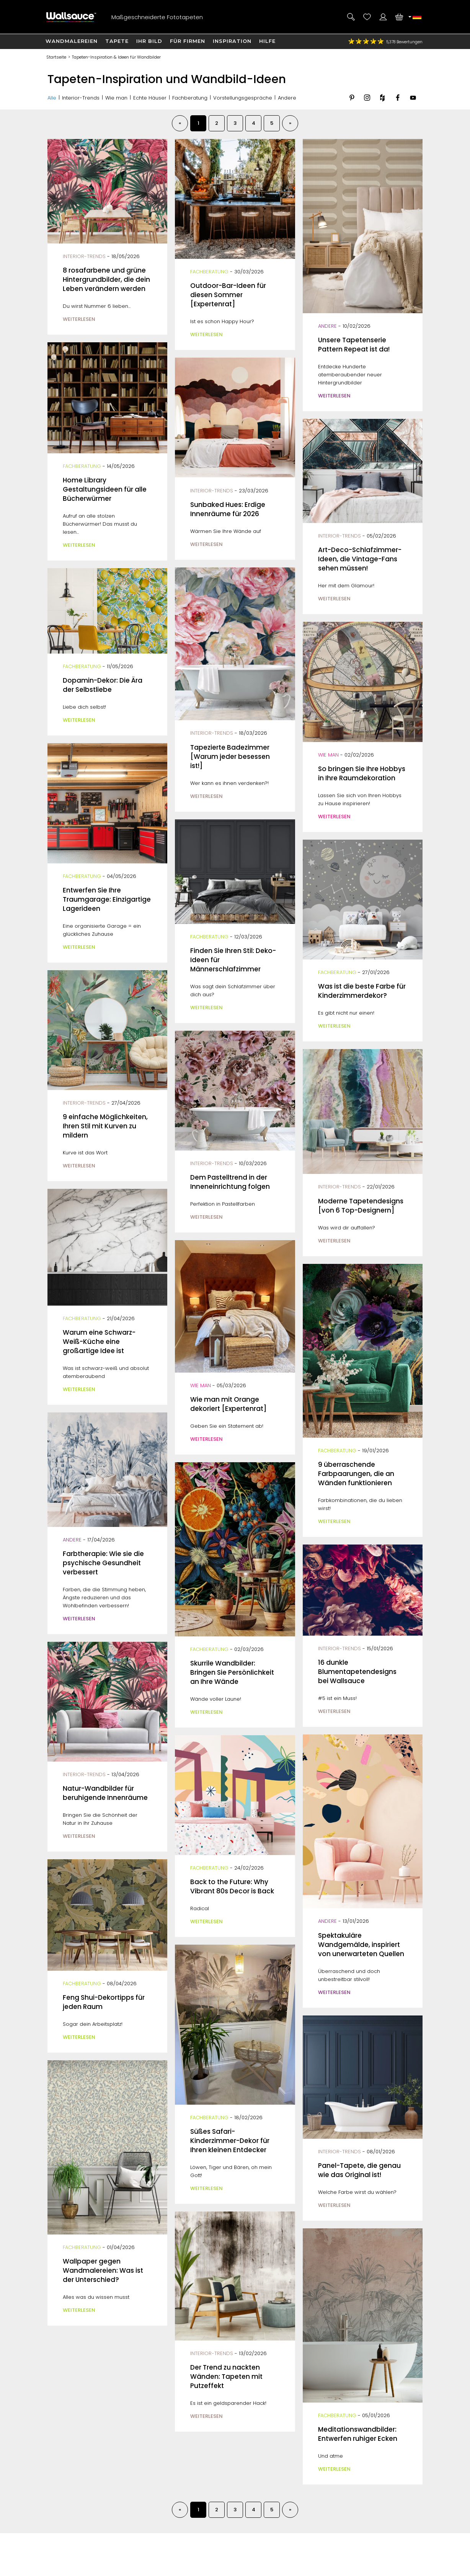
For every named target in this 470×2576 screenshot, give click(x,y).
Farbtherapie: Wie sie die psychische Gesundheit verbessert (103, 1563)
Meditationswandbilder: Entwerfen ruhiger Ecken (357, 2434)
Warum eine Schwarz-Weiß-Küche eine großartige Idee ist (99, 1341)
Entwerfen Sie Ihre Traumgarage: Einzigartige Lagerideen (107, 899)
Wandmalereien (72, 41)
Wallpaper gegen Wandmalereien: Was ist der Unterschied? (103, 2270)
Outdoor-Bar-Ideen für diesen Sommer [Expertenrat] (228, 295)
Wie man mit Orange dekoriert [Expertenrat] (228, 1404)
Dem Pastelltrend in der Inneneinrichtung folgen (230, 1182)
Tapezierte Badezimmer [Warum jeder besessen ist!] (230, 756)
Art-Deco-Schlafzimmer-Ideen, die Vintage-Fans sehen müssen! (359, 559)
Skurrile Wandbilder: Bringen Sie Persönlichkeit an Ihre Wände (232, 1672)
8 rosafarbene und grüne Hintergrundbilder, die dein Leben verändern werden (106, 279)
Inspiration (232, 41)
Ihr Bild (149, 41)
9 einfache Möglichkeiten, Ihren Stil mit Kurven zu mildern (105, 1126)
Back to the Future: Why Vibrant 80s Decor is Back (232, 1886)
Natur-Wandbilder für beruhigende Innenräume (105, 1793)
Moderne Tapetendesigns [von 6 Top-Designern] (360, 1205)
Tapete (117, 41)
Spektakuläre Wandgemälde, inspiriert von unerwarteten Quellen (361, 1944)
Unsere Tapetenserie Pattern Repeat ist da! (354, 344)
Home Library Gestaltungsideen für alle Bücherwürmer (105, 489)
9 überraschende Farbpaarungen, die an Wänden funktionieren (356, 1473)
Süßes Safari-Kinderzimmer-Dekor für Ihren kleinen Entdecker (229, 2140)
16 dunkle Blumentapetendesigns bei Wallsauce (357, 1671)
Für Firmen (187, 41)
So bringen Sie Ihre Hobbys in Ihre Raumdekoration (361, 773)
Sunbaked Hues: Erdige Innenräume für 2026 (227, 509)
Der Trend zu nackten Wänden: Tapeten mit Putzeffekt (226, 2376)
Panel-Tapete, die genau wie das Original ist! (359, 2170)
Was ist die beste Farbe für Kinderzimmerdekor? (362, 991)
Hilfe (267, 41)
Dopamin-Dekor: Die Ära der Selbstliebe (102, 685)
